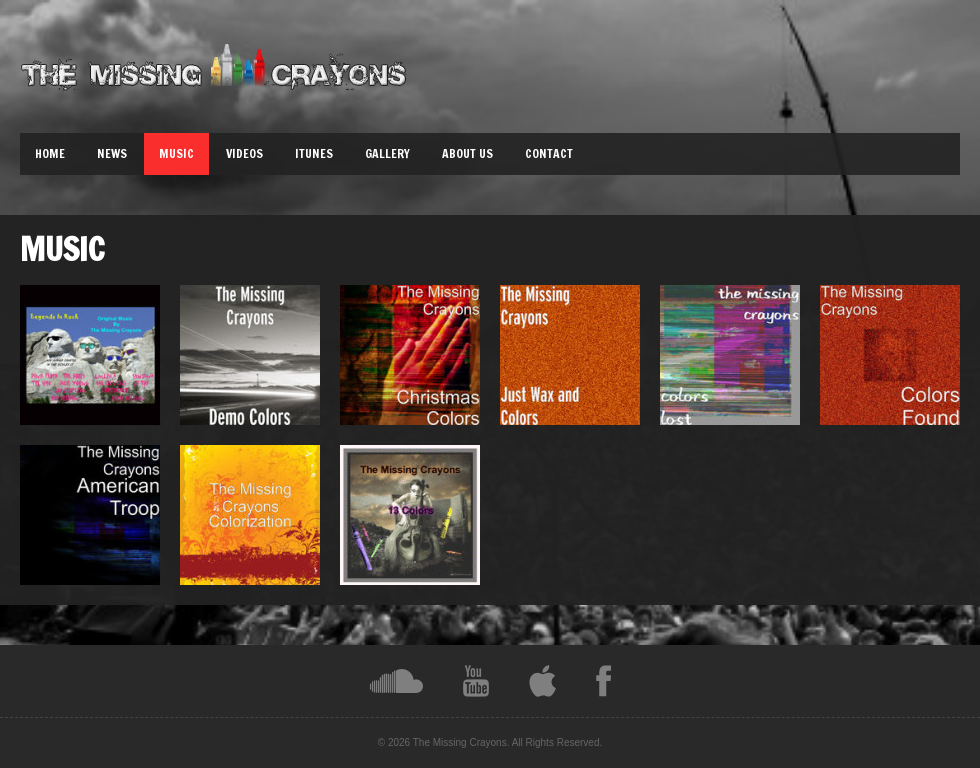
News (112, 153)
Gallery (387, 153)
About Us (467, 153)
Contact (549, 153)
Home (50, 153)
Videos (244, 153)
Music (176, 153)
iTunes (314, 153)
